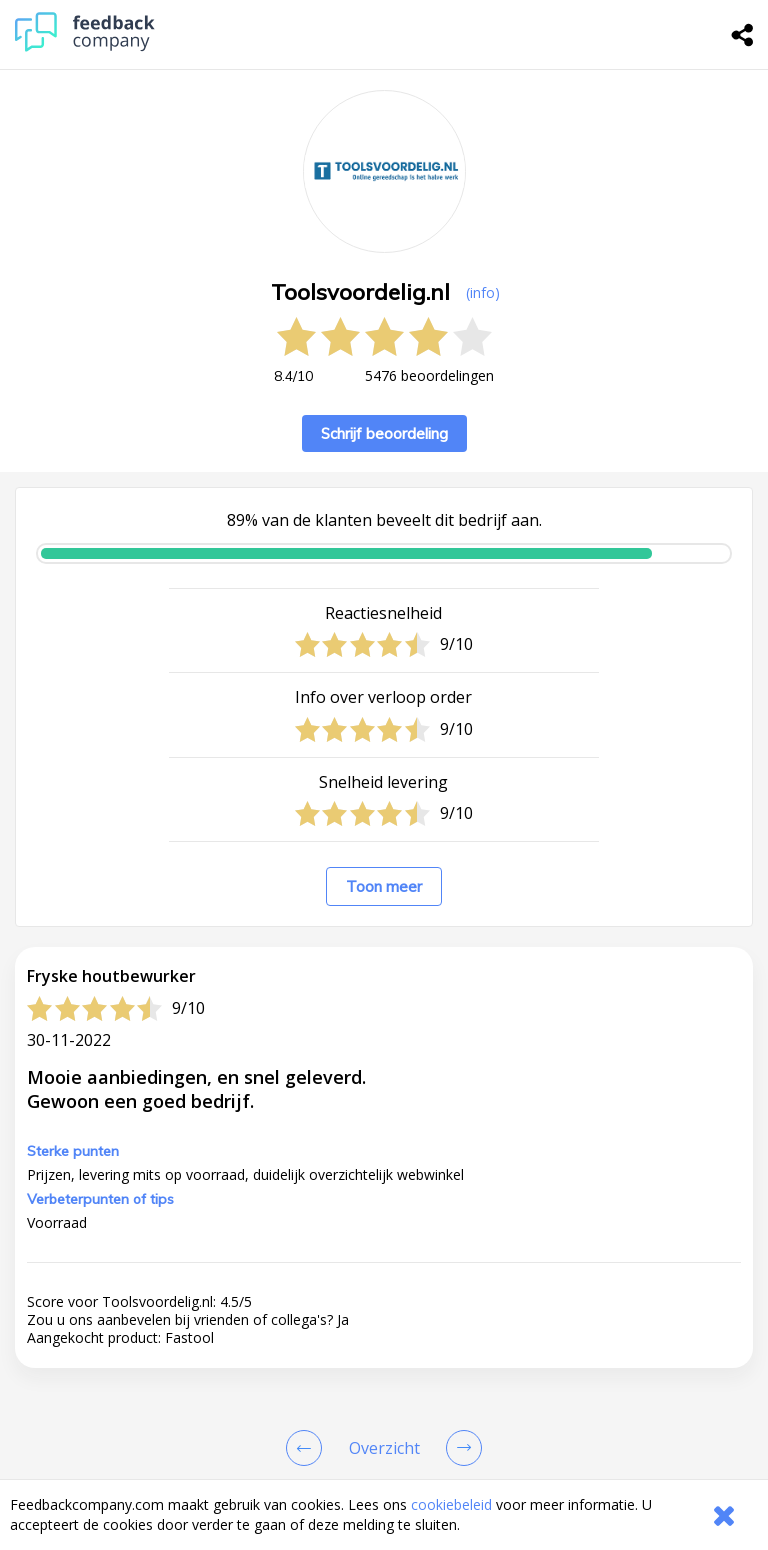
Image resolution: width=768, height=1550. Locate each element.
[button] (384, 775)
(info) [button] (483, 292)
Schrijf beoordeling (384, 433)
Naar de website (292, 1332)
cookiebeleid (451, 1504)
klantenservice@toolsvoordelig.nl (387, 1274)
